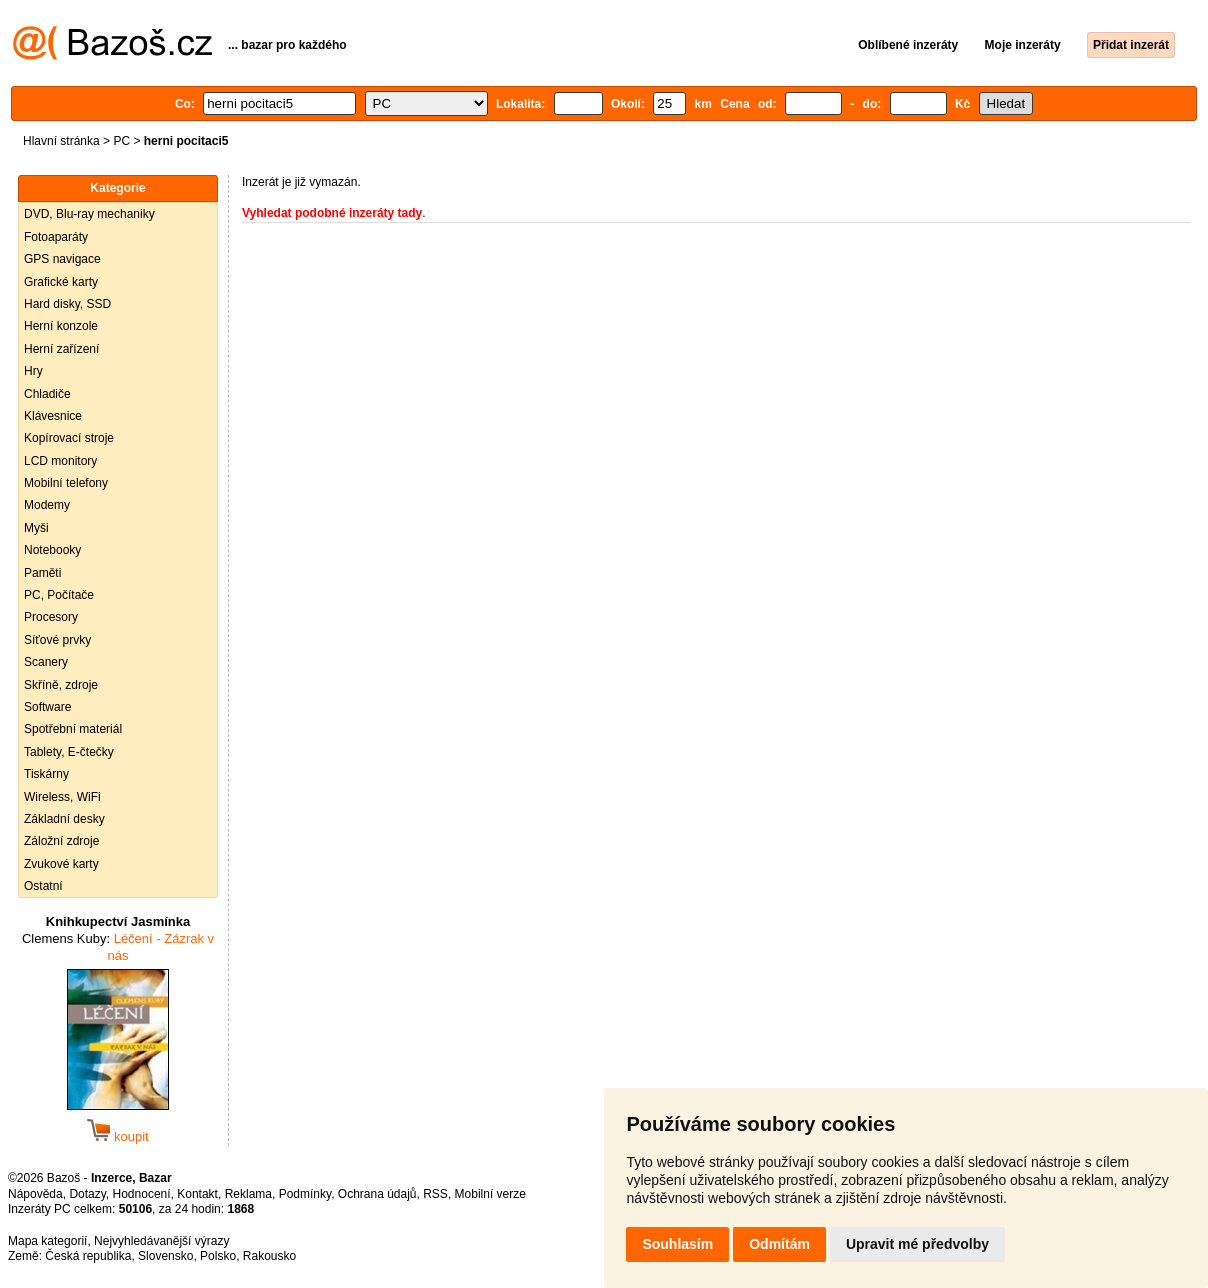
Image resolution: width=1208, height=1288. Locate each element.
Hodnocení (142, 1194)
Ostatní (43, 886)
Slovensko (165, 1256)
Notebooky (52, 550)
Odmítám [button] (779, 1244)
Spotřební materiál (73, 729)
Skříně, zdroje (61, 685)
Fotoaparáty (56, 237)
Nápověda (35, 1194)
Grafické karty (61, 282)
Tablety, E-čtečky (69, 752)
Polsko (218, 1256)
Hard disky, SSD (67, 304)
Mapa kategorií (47, 1241)
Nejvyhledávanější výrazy (161, 1241)
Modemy (47, 505)
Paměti (42, 573)
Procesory (51, 617)
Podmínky (305, 1194)
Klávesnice (53, 416)
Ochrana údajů (377, 1194)
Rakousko (269, 1256)
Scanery (46, 662)
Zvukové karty (61, 864)
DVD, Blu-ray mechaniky (89, 214)
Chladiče (47, 394)
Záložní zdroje (61, 841)
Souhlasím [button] (677, 1244)
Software (47, 707)
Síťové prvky (57, 640)
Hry (33, 371)
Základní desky (64, 819)
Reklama (248, 1194)
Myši (36, 528)
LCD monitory (60, 461)
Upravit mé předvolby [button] (917, 1244)
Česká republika (88, 1256)
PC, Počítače (59, 595)
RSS (435, 1194)
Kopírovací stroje (69, 438)
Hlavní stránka (61, 141)
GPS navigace (62, 259)
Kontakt (197, 1194)
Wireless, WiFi (62, 797)
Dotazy (87, 1194)
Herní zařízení (61, 349)
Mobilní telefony (66, 483)
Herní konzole (61, 326)
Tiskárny (46, 774)
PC (121, 141)
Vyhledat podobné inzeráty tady (332, 213)
